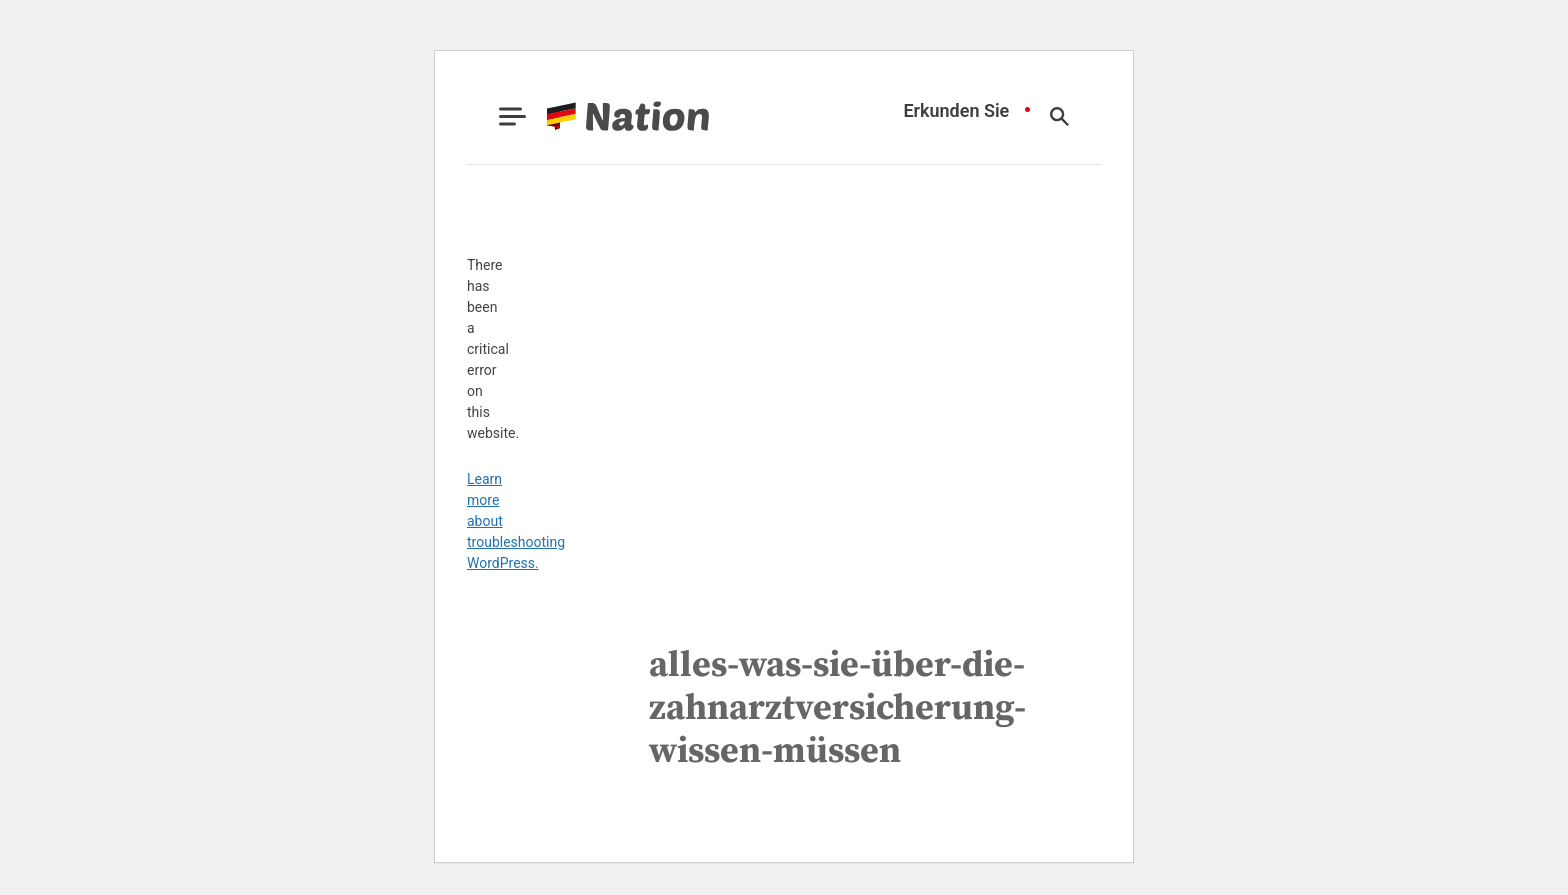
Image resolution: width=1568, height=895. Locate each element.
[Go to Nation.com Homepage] (604, 116)
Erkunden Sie (956, 111)
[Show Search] (1059, 116)
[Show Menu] (512, 116)
